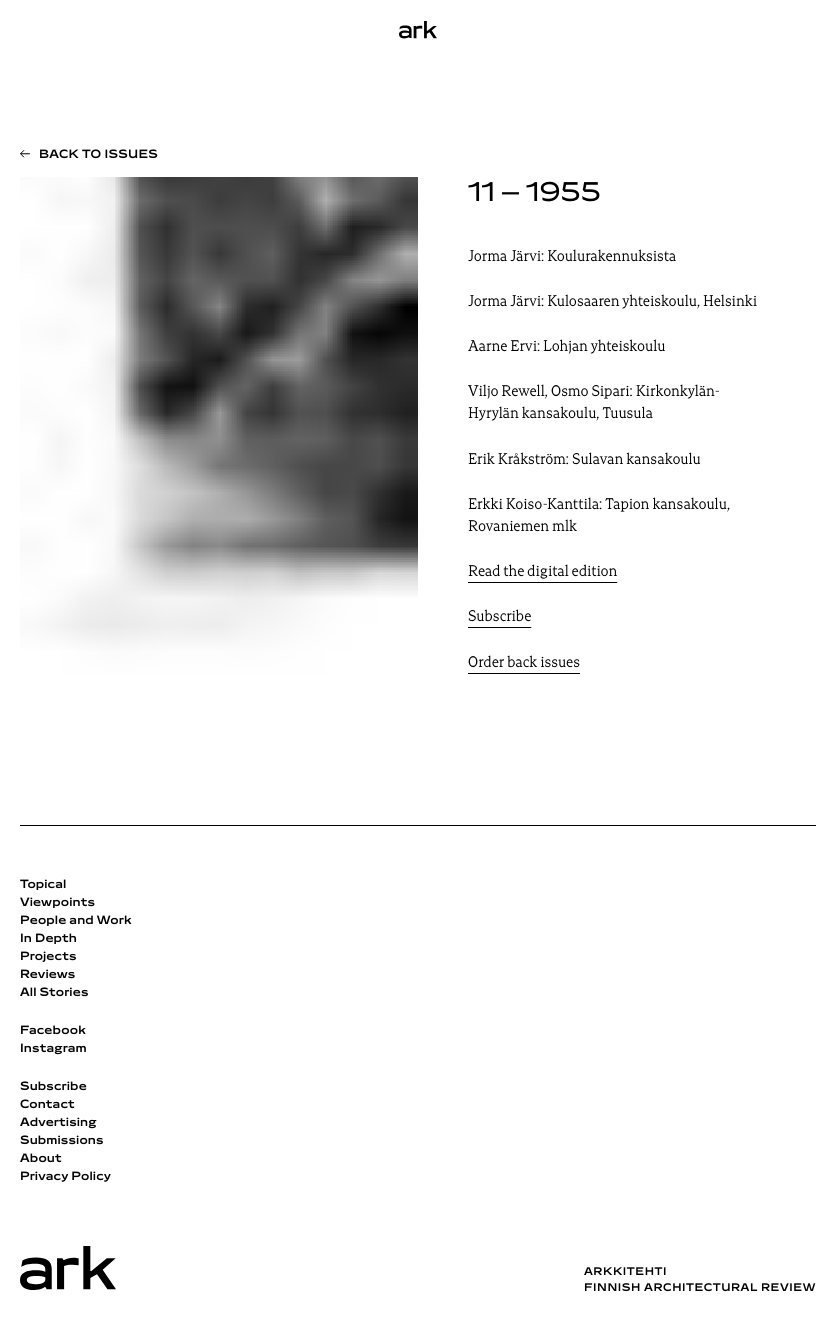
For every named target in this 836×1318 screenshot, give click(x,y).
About (41, 1159)
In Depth (48, 939)
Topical (43, 885)
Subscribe (499, 617)
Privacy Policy (65, 1177)
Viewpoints (57, 903)
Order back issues (524, 663)
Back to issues (98, 155)
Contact (47, 1105)
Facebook (53, 1031)
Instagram (53, 1049)
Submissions (62, 1141)
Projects (48, 957)
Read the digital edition (542, 572)
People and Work (76, 921)
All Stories (54, 993)
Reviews (47, 975)
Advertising (58, 1123)
